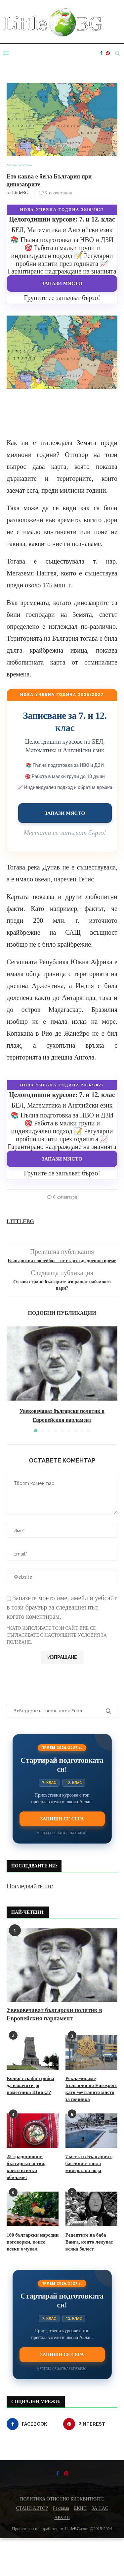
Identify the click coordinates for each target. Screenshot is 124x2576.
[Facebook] (101, 53)
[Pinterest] (108, 53)
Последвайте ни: (30, 1886)
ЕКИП (80, 2508)
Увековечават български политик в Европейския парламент (54, 2014)
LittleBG (20, 192)
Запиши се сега (62, 1818)
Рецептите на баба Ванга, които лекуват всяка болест (89, 2242)
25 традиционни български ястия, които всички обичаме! (26, 2167)
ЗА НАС (100, 2508)
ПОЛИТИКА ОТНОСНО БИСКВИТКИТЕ (62, 2499)
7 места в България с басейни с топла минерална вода (89, 2163)
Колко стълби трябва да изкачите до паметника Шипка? (30, 2085)
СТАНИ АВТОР (32, 2508)
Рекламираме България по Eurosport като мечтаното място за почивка (91, 2089)
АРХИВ (61, 2517)
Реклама (61, 2508)
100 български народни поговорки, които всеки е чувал (33, 2242)
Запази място (62, 283)
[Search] (117, 53)
